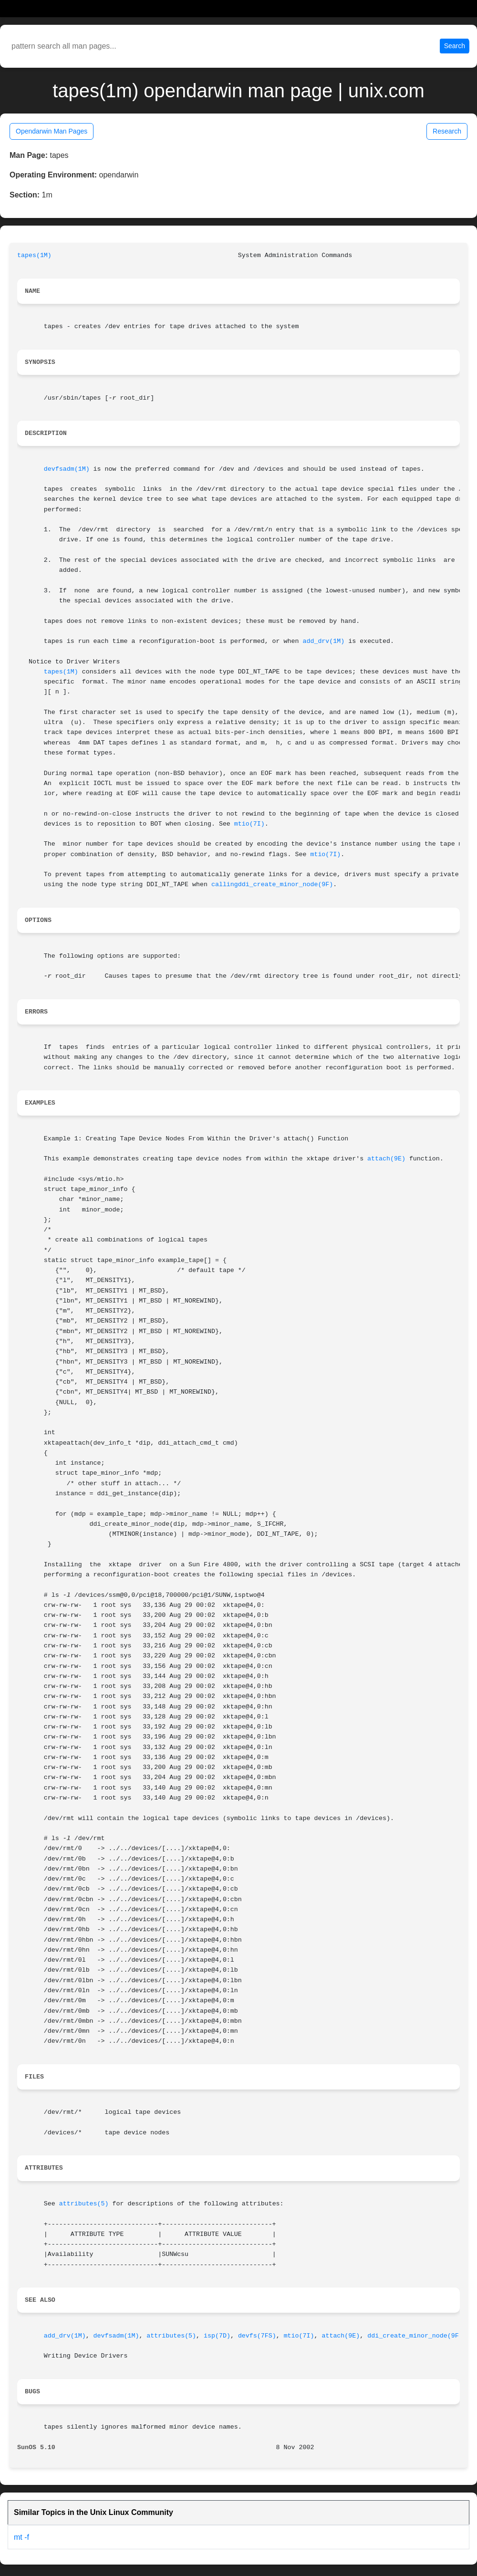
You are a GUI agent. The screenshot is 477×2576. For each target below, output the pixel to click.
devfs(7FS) (257, 2335)
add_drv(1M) (323, 641)
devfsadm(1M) (67, 469)
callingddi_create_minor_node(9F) (272, 884)
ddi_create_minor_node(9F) (415, 2335)
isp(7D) (217, 2335)
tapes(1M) (34, 255)
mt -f (21, 2537)
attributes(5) (84, 2203)
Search (454, 46)
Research (447, 131)
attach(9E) (386, 1158)
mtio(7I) (249, 824)
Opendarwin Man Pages (51, 131)
